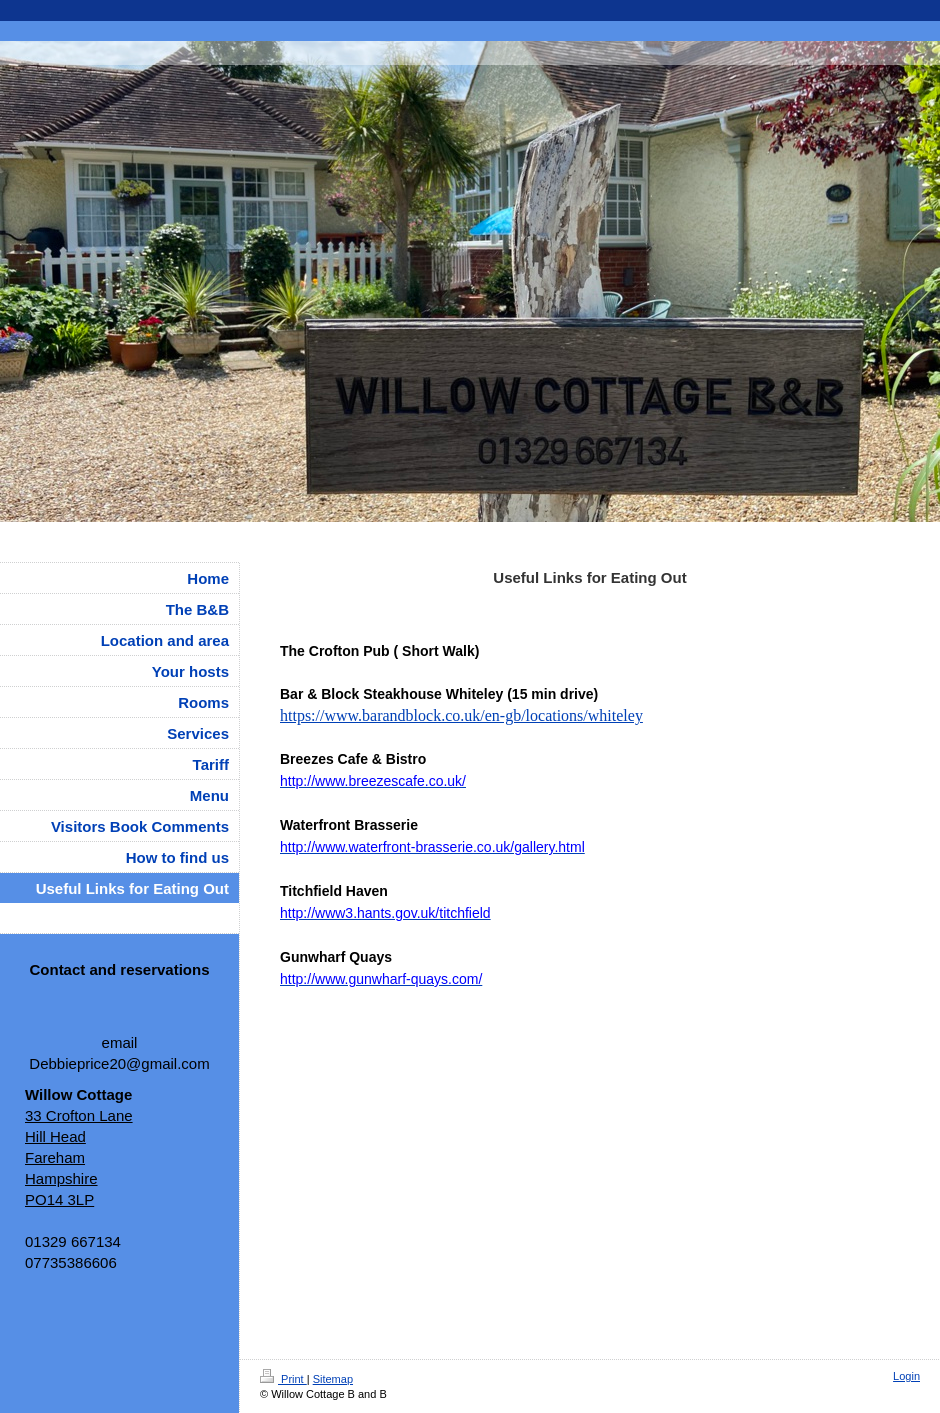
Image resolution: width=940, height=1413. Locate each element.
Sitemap (333, 1379)
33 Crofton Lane (79, 1115)
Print (283, 1379)
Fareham (55, 1157)
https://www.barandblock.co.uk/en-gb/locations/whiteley (461, 715)
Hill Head (55, 1136)
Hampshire (61, 1178)
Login (906, 1376)
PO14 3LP (59, 1199)
